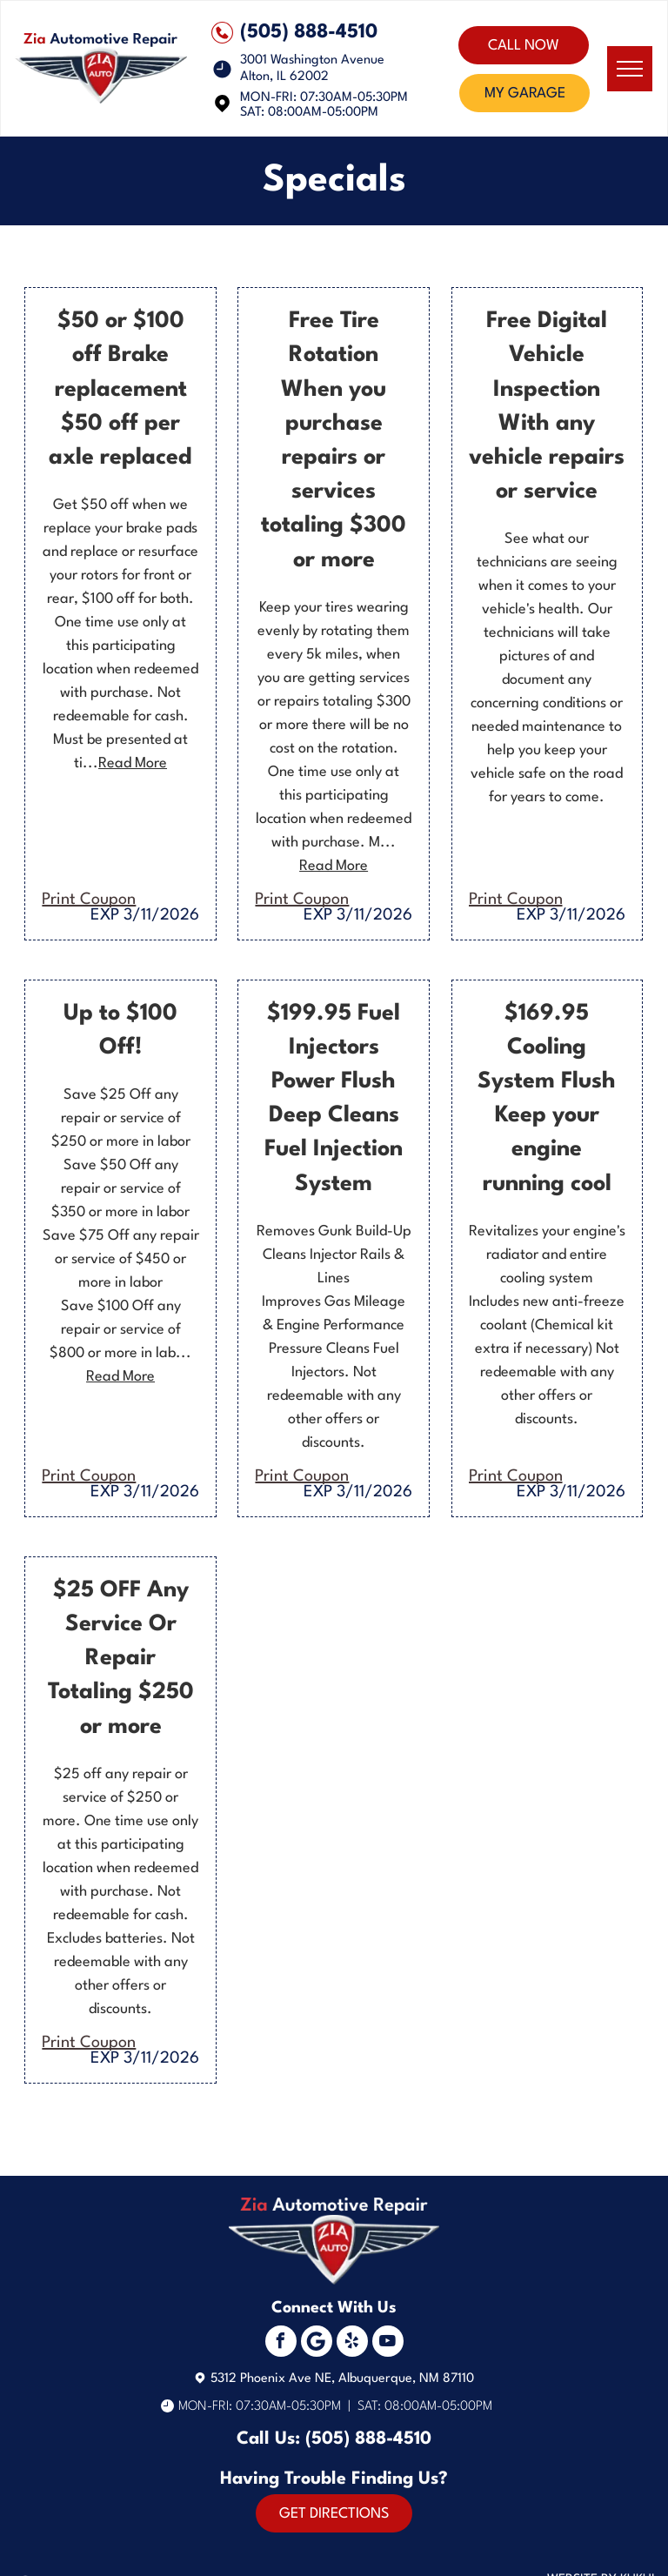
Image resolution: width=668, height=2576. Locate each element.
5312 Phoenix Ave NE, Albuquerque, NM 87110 (342, 2378)
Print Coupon (89, 899)
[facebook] (281, 2343)
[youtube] (388, 2343)
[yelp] (352, 2343)
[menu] (629, 68)
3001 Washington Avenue (312, 60)
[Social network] (316, 2343)
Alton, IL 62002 (284, 77)
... (125, 763)
